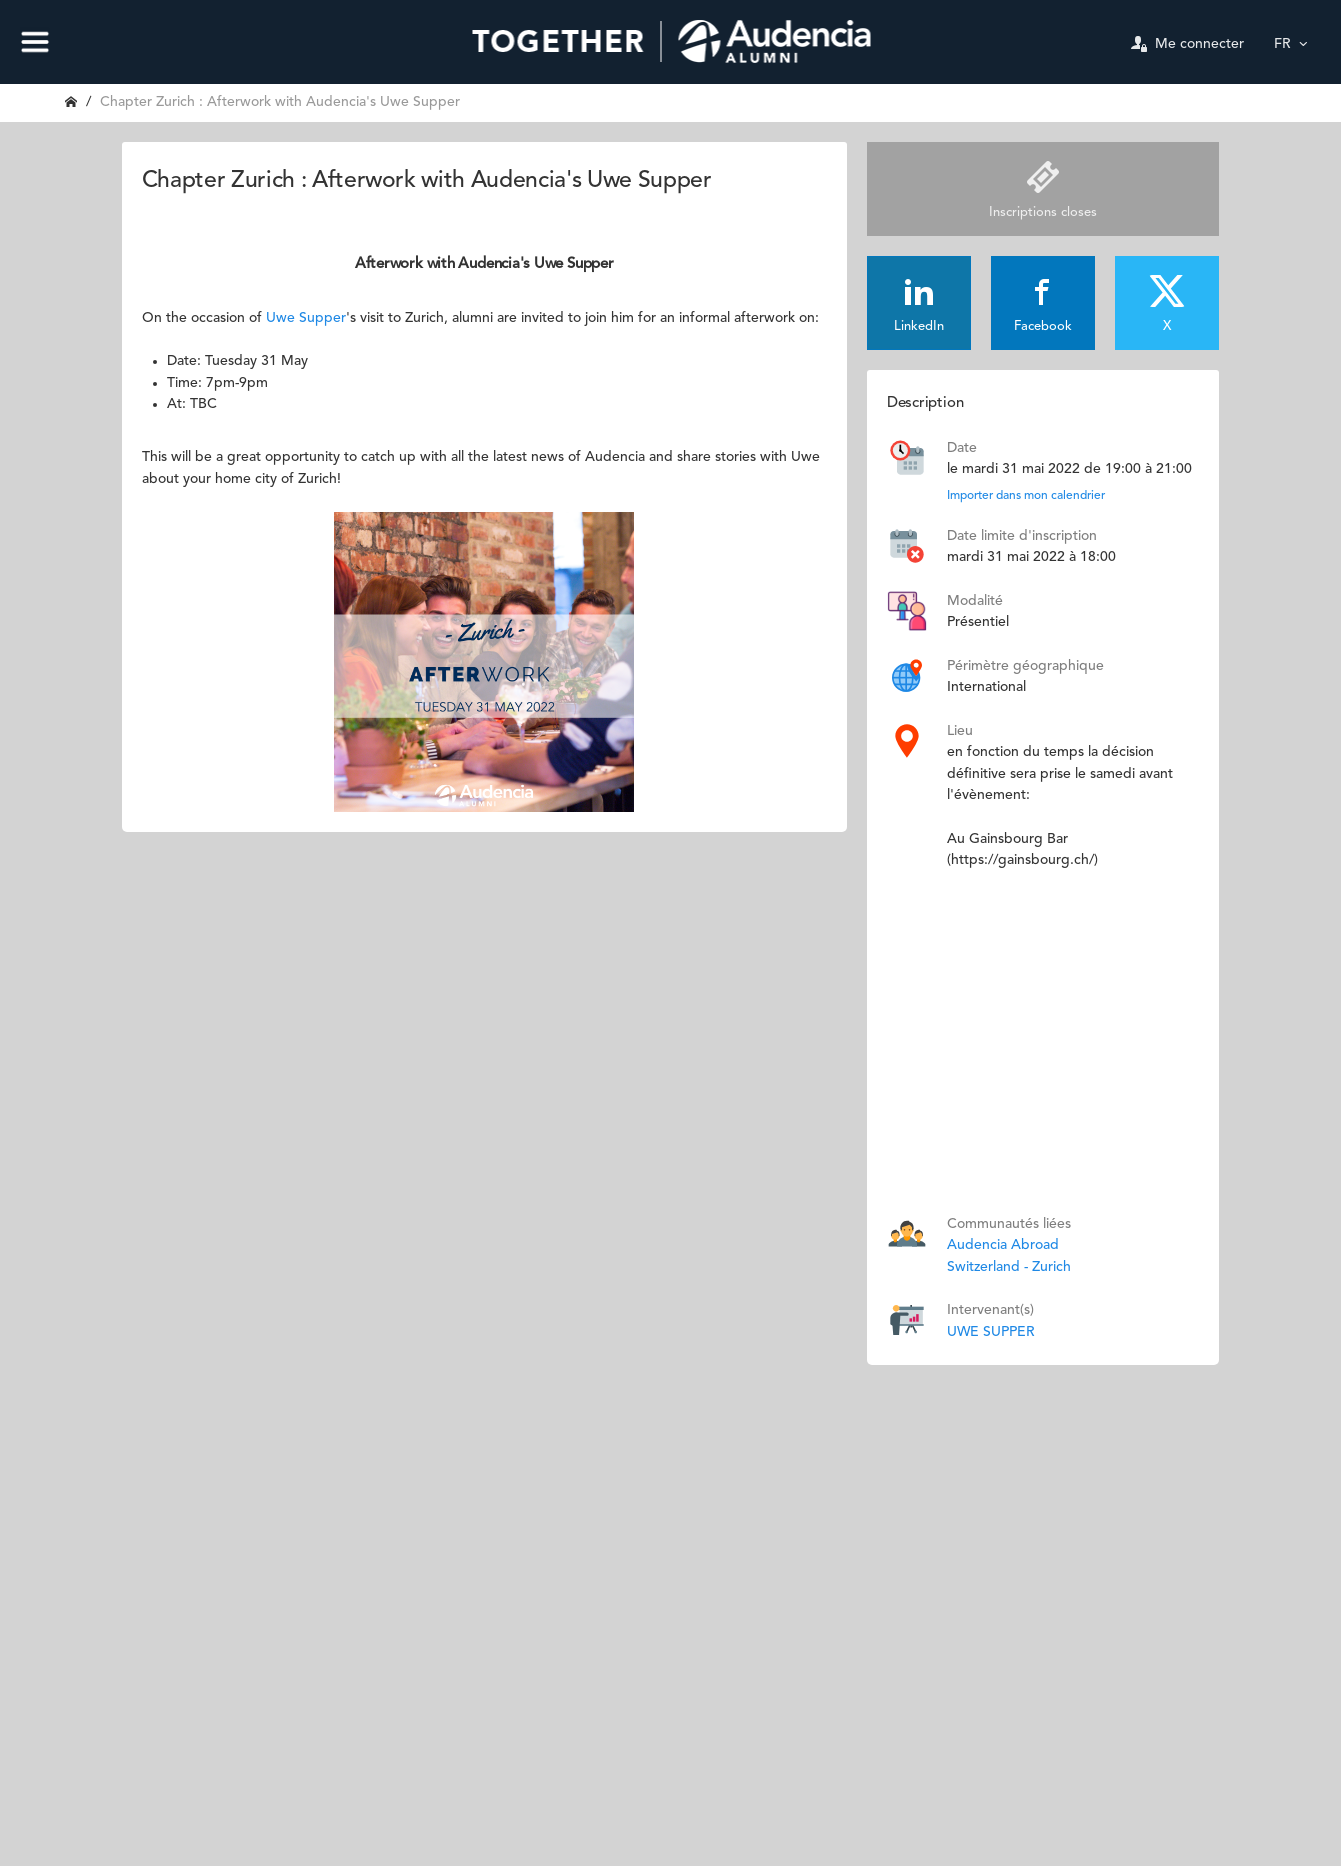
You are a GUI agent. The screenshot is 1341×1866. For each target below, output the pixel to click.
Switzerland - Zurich (1009, 1267)
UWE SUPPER (991, 1332)
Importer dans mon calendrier (1026, 496)
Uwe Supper (306, 318)
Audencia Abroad (1003, 1245)
